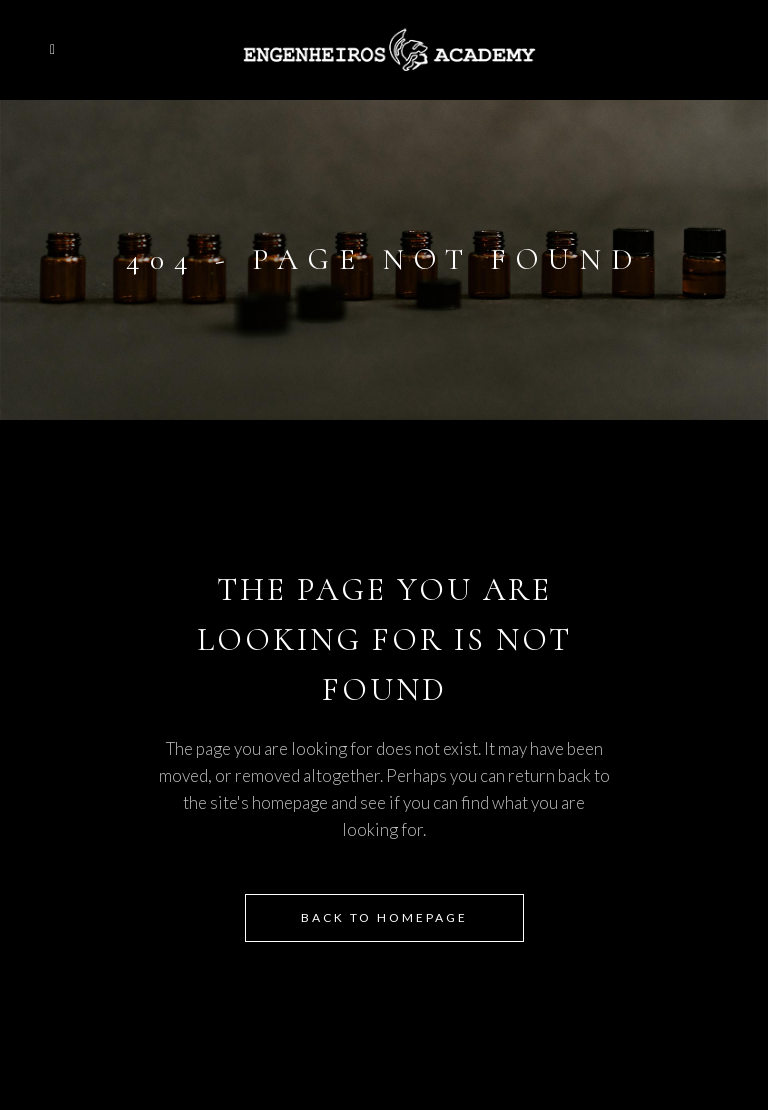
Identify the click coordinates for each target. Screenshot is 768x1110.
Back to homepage (384, 917)
